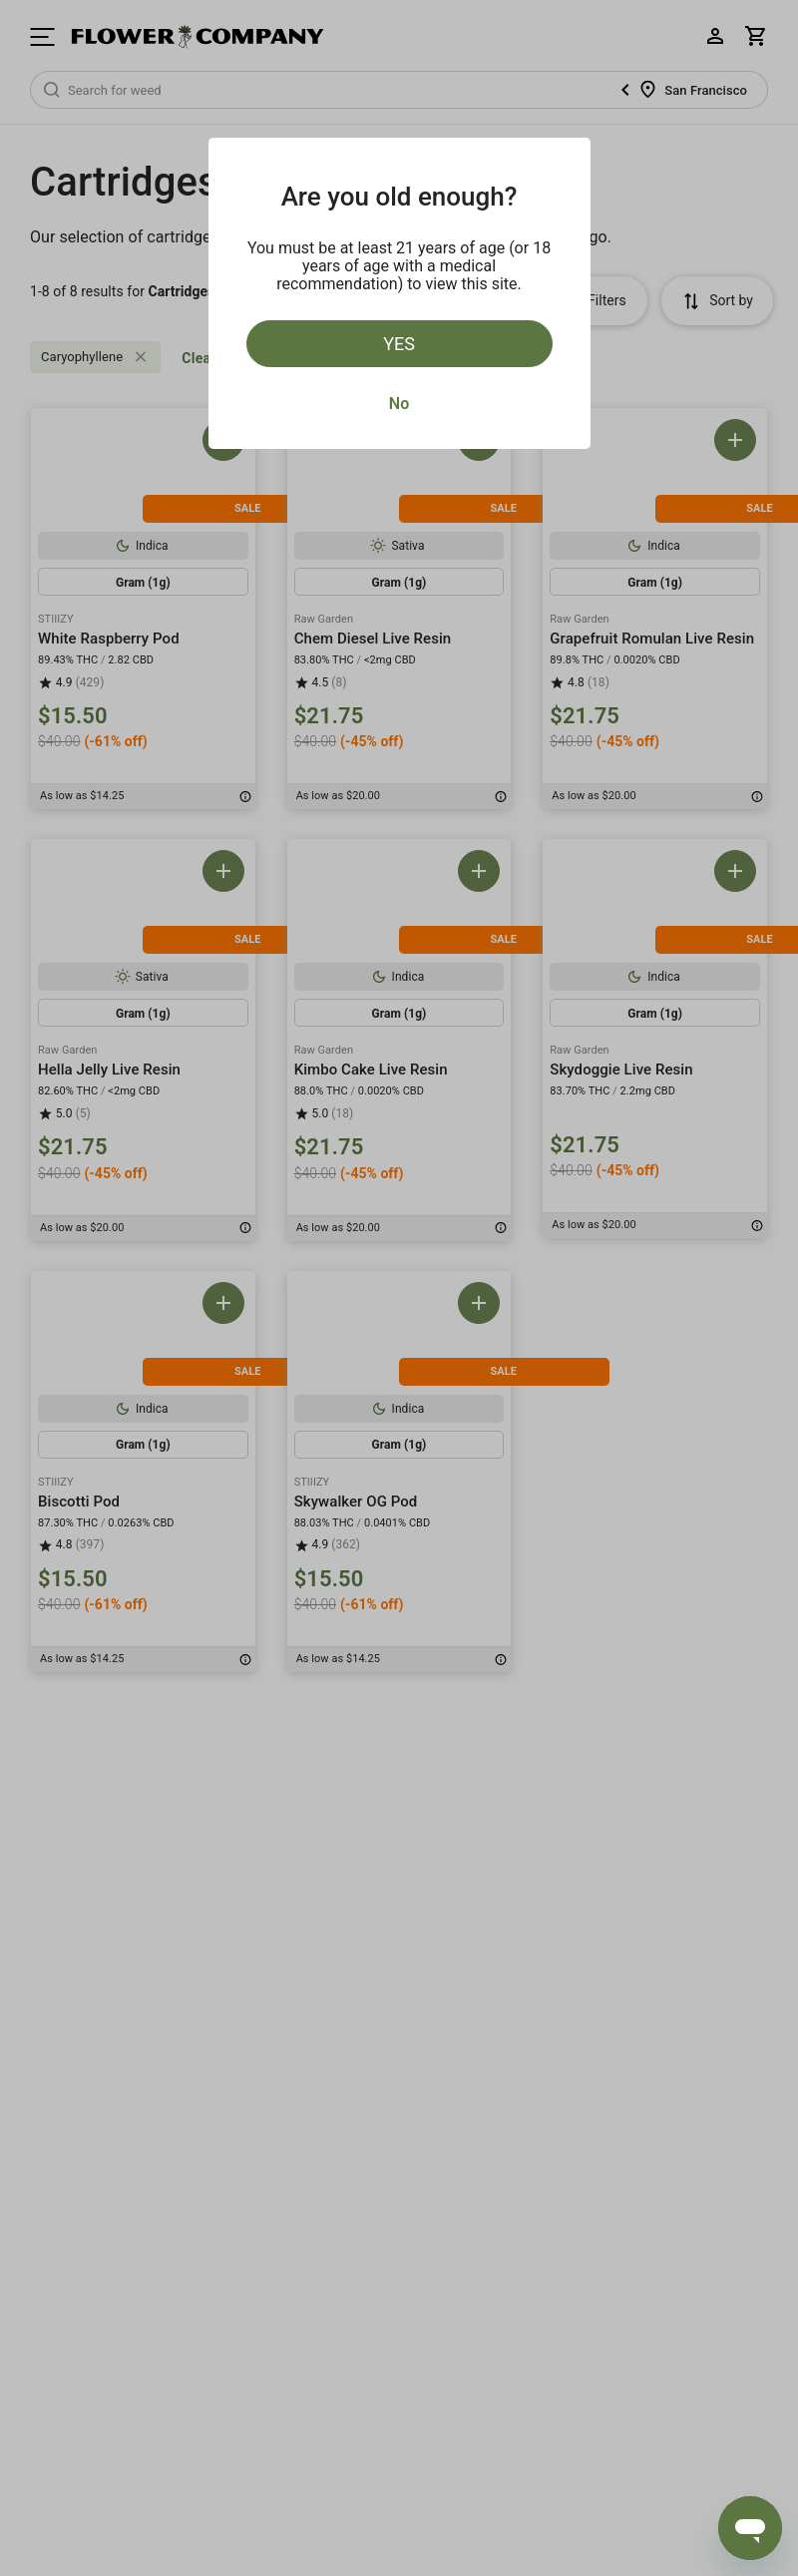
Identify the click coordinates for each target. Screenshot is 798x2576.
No (399, 403)
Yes (399, 343)
